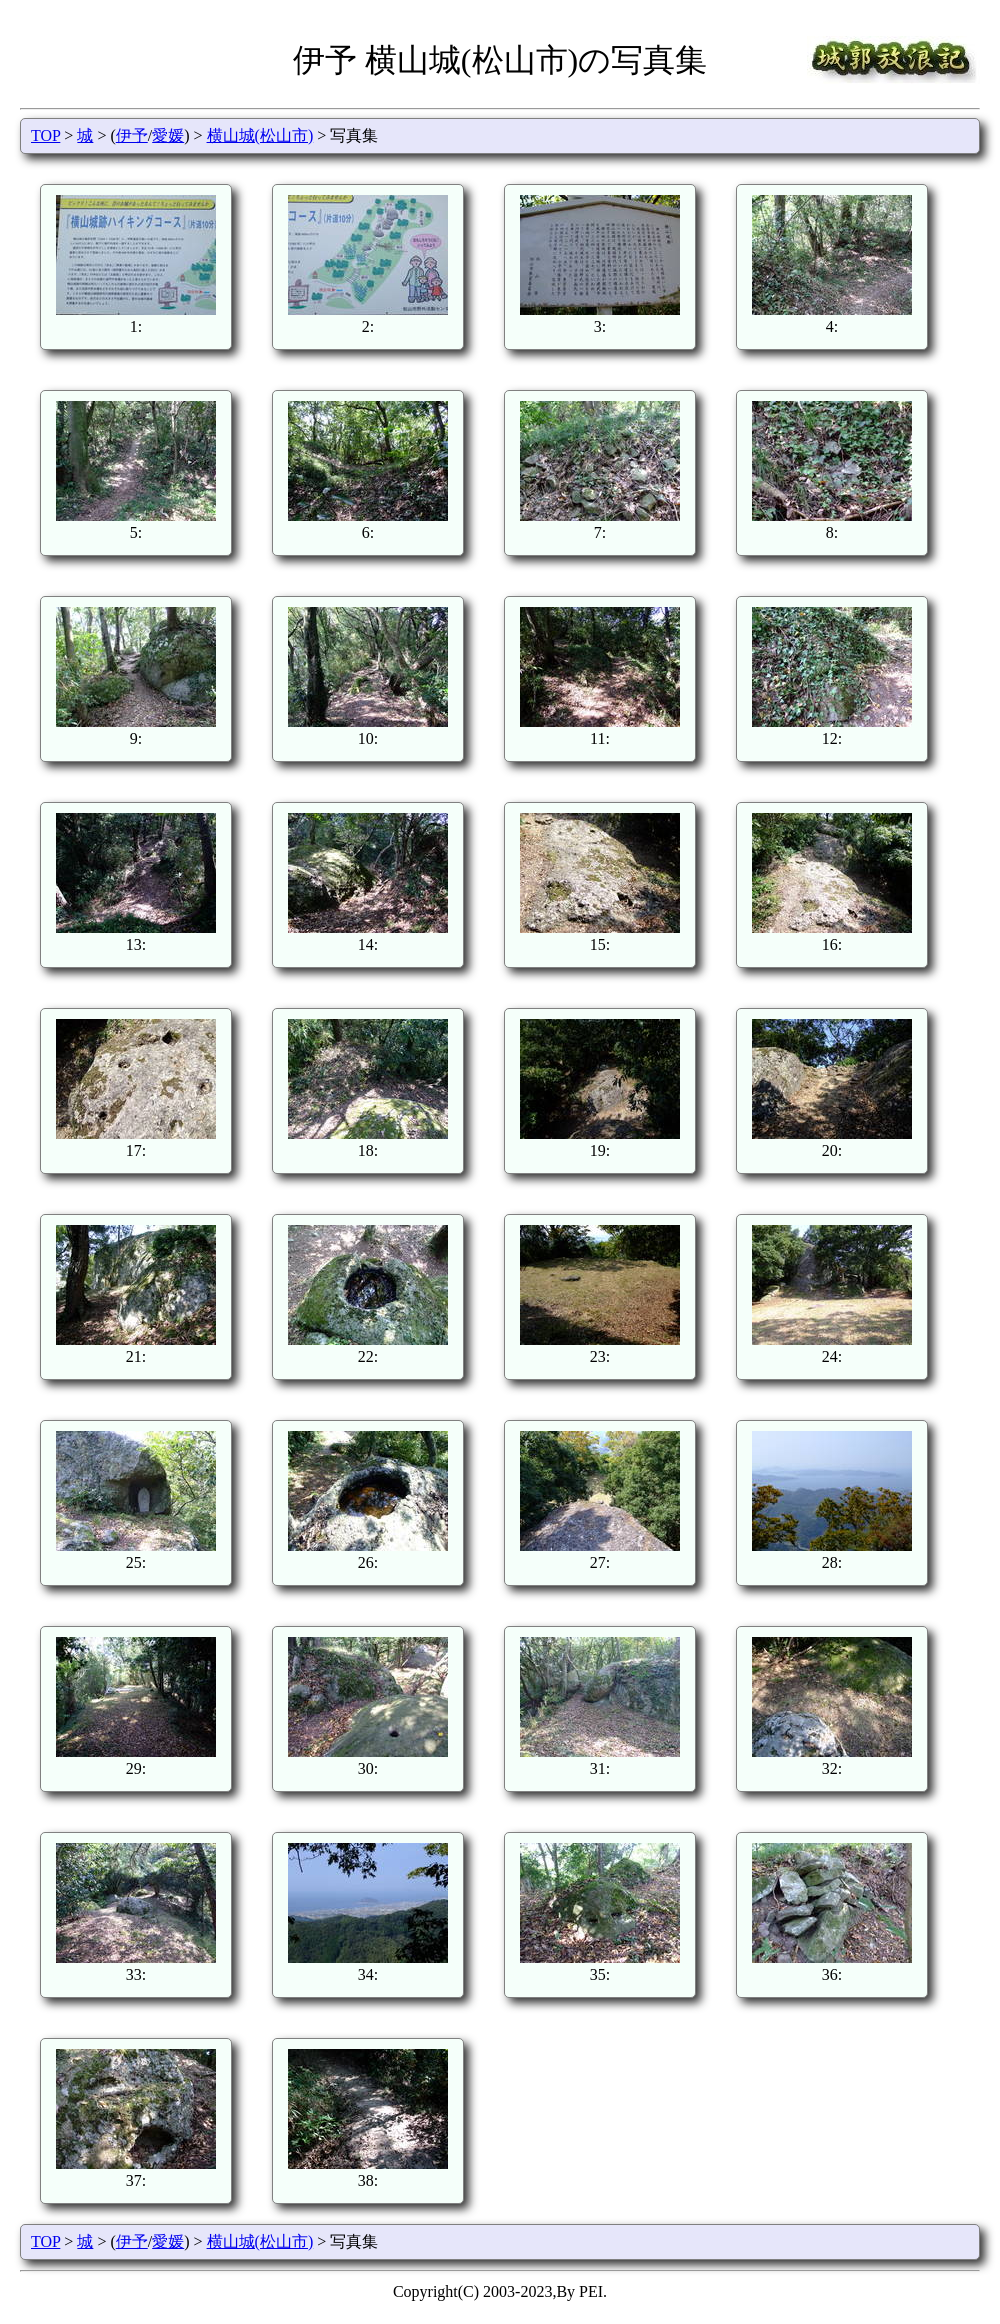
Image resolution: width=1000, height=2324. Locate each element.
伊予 (132, 135)
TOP (45, 135)
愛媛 (168, 135)
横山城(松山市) (260, 135)
